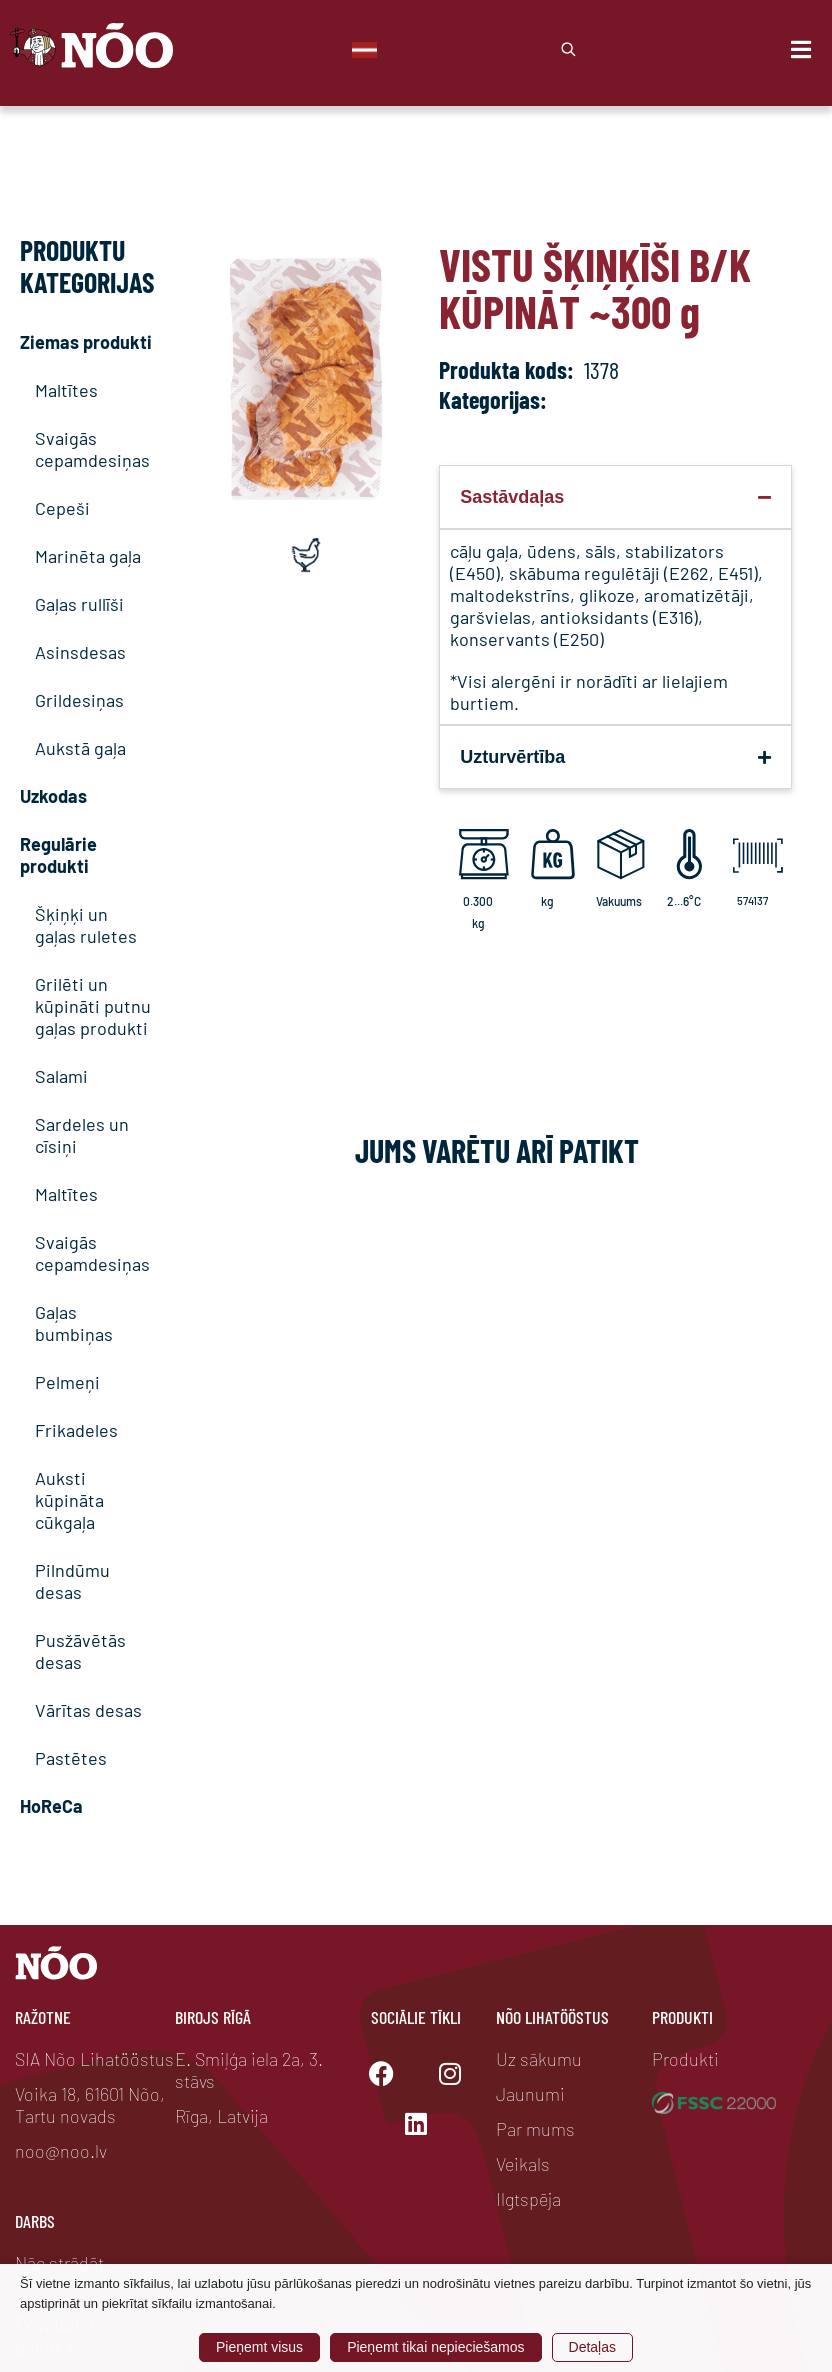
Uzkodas (53, 796)
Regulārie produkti (58, 855)
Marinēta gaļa (88, 556)
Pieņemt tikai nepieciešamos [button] (435, 2347)
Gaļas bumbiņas (74, 1323)
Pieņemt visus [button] (259, 2347)
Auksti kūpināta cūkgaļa (69, 1500)
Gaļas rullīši (79, 604)
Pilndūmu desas (72, 1581)
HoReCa (51, 1806)
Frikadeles (76, 1430)
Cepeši (62, 508)
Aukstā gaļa (80, 748)
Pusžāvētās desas (80, 1651)
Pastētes (71, 1758)
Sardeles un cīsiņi (82, 1135)
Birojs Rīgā (213, 2017)
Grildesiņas (79, 700)
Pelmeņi (67, 1382)
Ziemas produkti (86, 342)
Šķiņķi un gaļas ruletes (86, 925)
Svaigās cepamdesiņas (92, 449)
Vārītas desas (88, 1710)
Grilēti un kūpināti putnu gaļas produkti (93, 1006)
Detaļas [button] (592, 2347)
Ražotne (43, 2017)
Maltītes (66, 390)
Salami (61, 1076)
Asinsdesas (80, 652)
